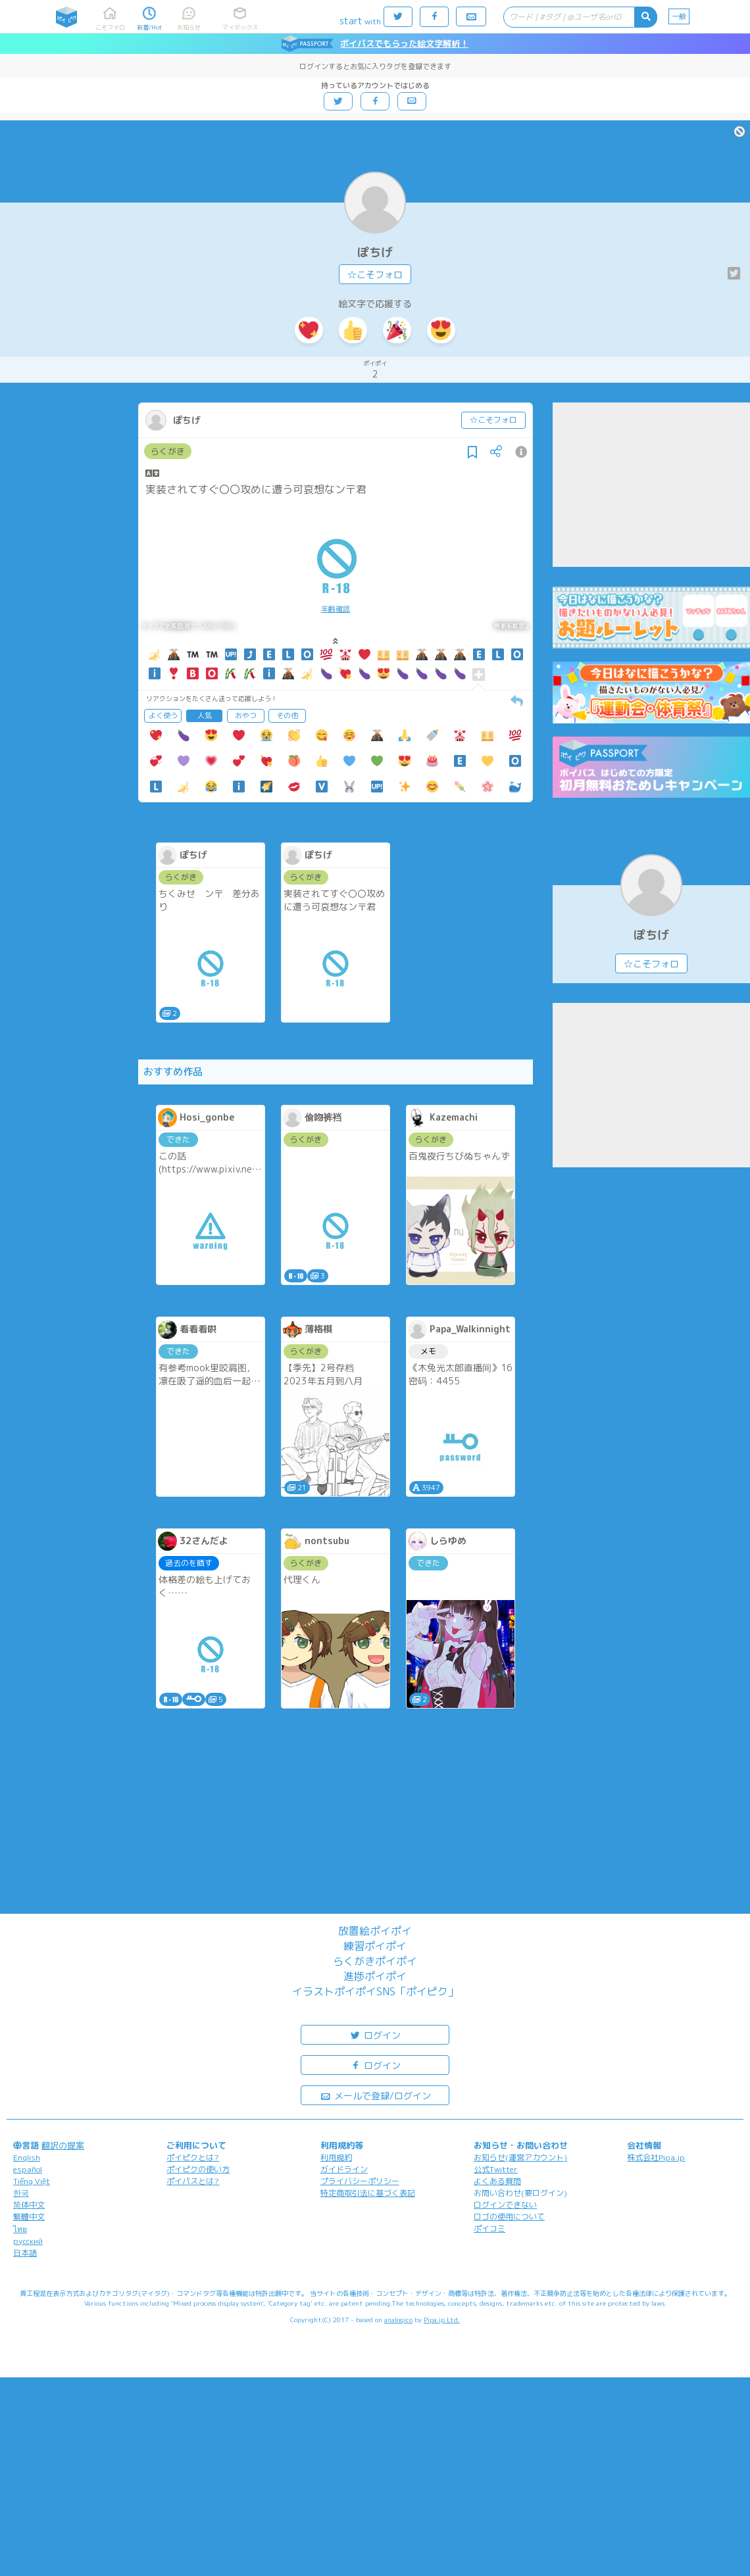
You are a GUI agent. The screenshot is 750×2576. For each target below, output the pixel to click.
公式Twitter (496, 2169)
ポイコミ (489, 2228)
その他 (287, 715)
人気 (204, 715)
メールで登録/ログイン (375, 2095)
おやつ (246, 715)
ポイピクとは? (192, 2157)
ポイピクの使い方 (198, 2169)
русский (28, 2241)
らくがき (168, 451)
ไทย (20, 2229)
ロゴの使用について (509, 2216)
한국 (21, 2193)
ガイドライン (344, 2169)
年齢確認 (335, 609)
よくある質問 (497, 2181)
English (26, 2157)
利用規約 (336, 2157)
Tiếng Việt (31, 2181)
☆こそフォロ (375, 274)
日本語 (25, 2252)
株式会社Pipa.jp (656, 2157)
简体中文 (29, 2204)
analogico (398, 2319)
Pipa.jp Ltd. (442, 2319)
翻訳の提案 (62, 2145)
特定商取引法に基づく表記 (367, 2193)
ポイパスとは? (192, 2181)
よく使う (163, 715)
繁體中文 (29, 2216)
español (27, 2169)
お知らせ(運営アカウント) (520, 2157)
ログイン (375, 2034)
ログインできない (505, 2204)
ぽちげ (375, 252)
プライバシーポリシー (359, 2181)
